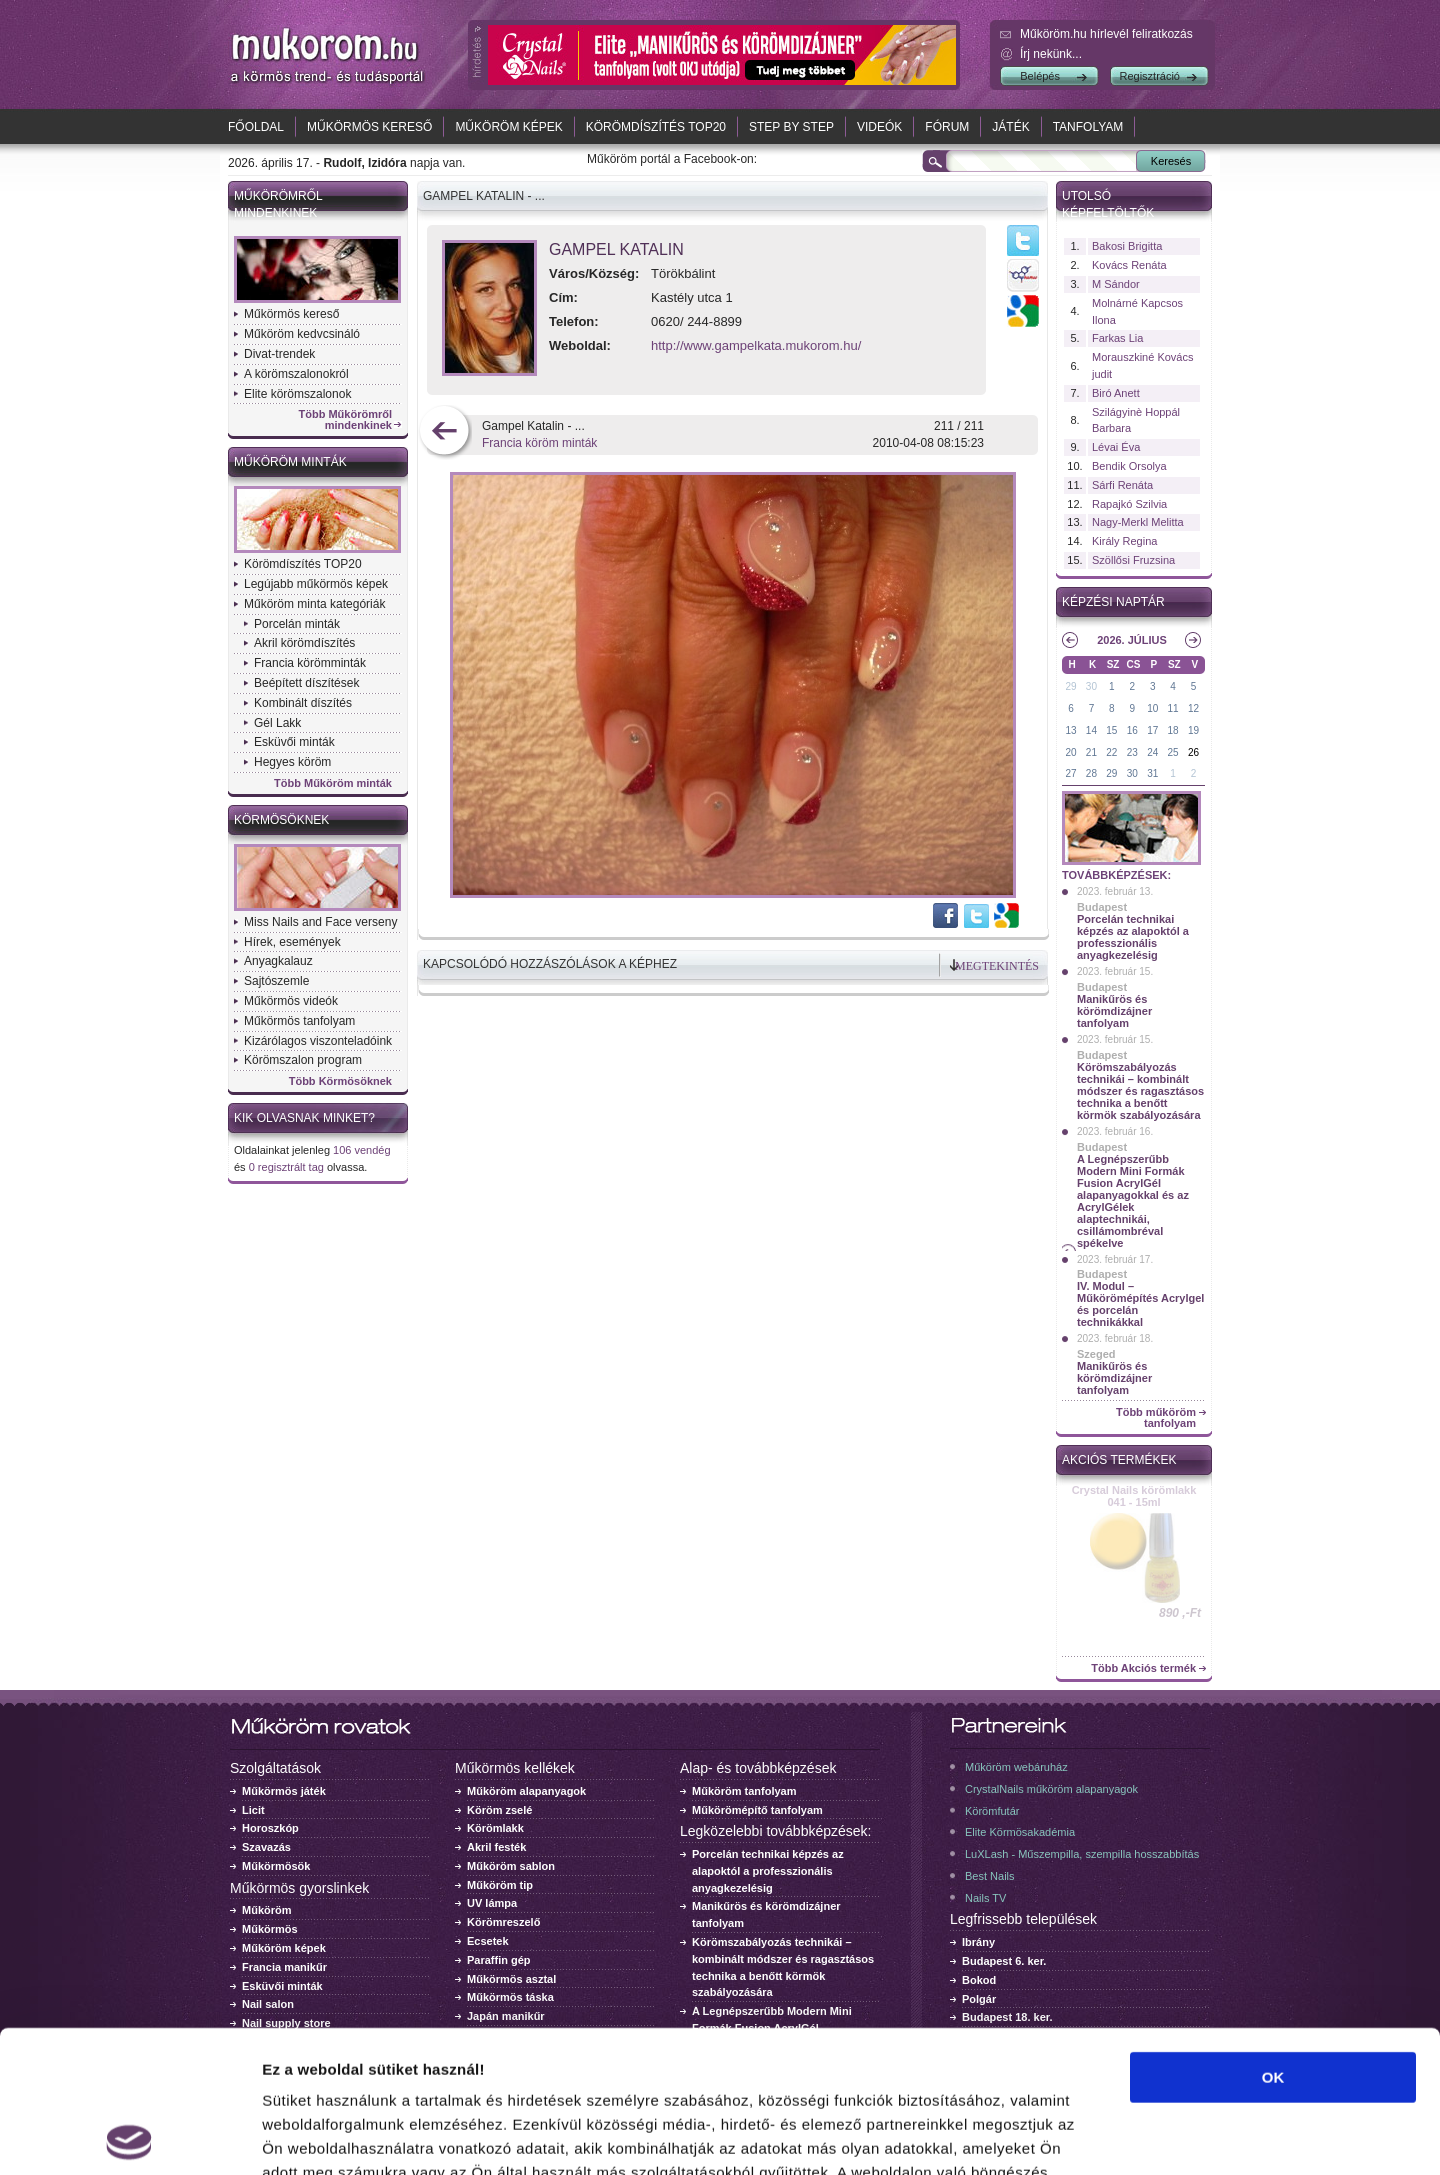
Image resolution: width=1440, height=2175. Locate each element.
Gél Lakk (277, 723)
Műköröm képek (508, 127)
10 (1152, 708)
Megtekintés (997, 966)
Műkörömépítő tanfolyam (757, 1810)
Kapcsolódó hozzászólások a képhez (550, 964)
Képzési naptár (1113, 602)
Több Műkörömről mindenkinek (346, 420)
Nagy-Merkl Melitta (1138, 522)
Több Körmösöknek (340, 1081)
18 (1173, 730)
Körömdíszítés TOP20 (656, 127)
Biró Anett (1116, 393)
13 (1070, 730)
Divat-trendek (279, 354)
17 (1152, 730)
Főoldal (256, 127)
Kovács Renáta (1129, 265)
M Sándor (1116, 284)
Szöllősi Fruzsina (1133, 560)
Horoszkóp (270, 1828)
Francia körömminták (310, 663)
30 (1091, 686)
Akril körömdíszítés (304, 643)
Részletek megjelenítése (1136, 2135)
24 (1152, 752)
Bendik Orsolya (1129, 466)
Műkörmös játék (284, 1791)
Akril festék (496, 1847)
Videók (879, 127)
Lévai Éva (1116, 447)
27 (1070, 773)
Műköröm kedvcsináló (302, 334)
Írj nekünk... (1051, 54)
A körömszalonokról (296, 374)
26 (1193, 752)
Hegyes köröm (292, 762)
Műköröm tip (500, 1885)
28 (1091, 773)
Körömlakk (495, 1828)
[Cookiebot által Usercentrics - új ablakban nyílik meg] (129, 2136)
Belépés (1040, 76)
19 (1193, 730)
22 (1111, 752)
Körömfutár (992, 1811)
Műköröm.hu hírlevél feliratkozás (1106, 34)
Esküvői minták (294, 742)
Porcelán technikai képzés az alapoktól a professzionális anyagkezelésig (1133, 937)
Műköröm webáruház (1016, 1767)
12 (1193, 708)
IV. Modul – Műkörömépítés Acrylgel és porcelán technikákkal (1140, 1304)
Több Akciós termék (1143, 1668)
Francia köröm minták (539, 443)
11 (1173, 708)
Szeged (1096, 1354)
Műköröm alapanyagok (526, 1791)
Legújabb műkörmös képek (316, 584)
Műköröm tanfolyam (744, 1791)
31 (1152, 773)
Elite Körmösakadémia (1020, 1832)
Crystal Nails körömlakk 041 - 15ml (1134, 1496)
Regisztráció (1149, 76)
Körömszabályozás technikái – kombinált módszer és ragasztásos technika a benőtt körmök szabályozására (1140, 1091)
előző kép (444, 432)
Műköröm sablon (511, 1866)
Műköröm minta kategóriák (314, 604)
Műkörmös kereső (369, 127)
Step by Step (791, 127)
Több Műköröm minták (333, 783)
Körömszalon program (303, 1060)
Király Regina (1124, 541)
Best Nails (990, 1876)
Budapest (1102, 907)
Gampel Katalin (616, 249)
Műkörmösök (276, 1866)
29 (1070, 686)
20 (1070, 752)
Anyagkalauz (278, 961)
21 (1091, 752)
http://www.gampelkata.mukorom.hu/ (756, 345)
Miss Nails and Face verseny (320, 922)
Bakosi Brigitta (1127, 246)
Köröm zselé (499, 1810)
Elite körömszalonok (297, 394)
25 (1173, 752)
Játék (1010, 127)
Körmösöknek (281, 820)
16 (1132, 730)
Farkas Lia (1117, 338)
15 (1111, 730)
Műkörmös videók (291, 1001)
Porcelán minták (297, 624)
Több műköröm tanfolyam (1156, 1418)
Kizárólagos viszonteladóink (318, 1041)
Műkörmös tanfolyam (299, 1021)
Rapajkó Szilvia (1129, 504)
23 (1132, 752)
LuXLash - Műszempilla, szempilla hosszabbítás (1082, 1854)
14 (1091, 730)
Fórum (947, 127)
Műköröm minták (290, 462)
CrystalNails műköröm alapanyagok (1051, 1789)
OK (1273, 1935)
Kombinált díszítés (303, 703)
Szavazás (266, 1847)
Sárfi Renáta (1122, 485)
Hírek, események (292, 942)
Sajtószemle (276, 981)
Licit (253, 1810)
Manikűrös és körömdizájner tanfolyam (1114, 1011)
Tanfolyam (1088, 127)
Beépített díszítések (306, 683)
